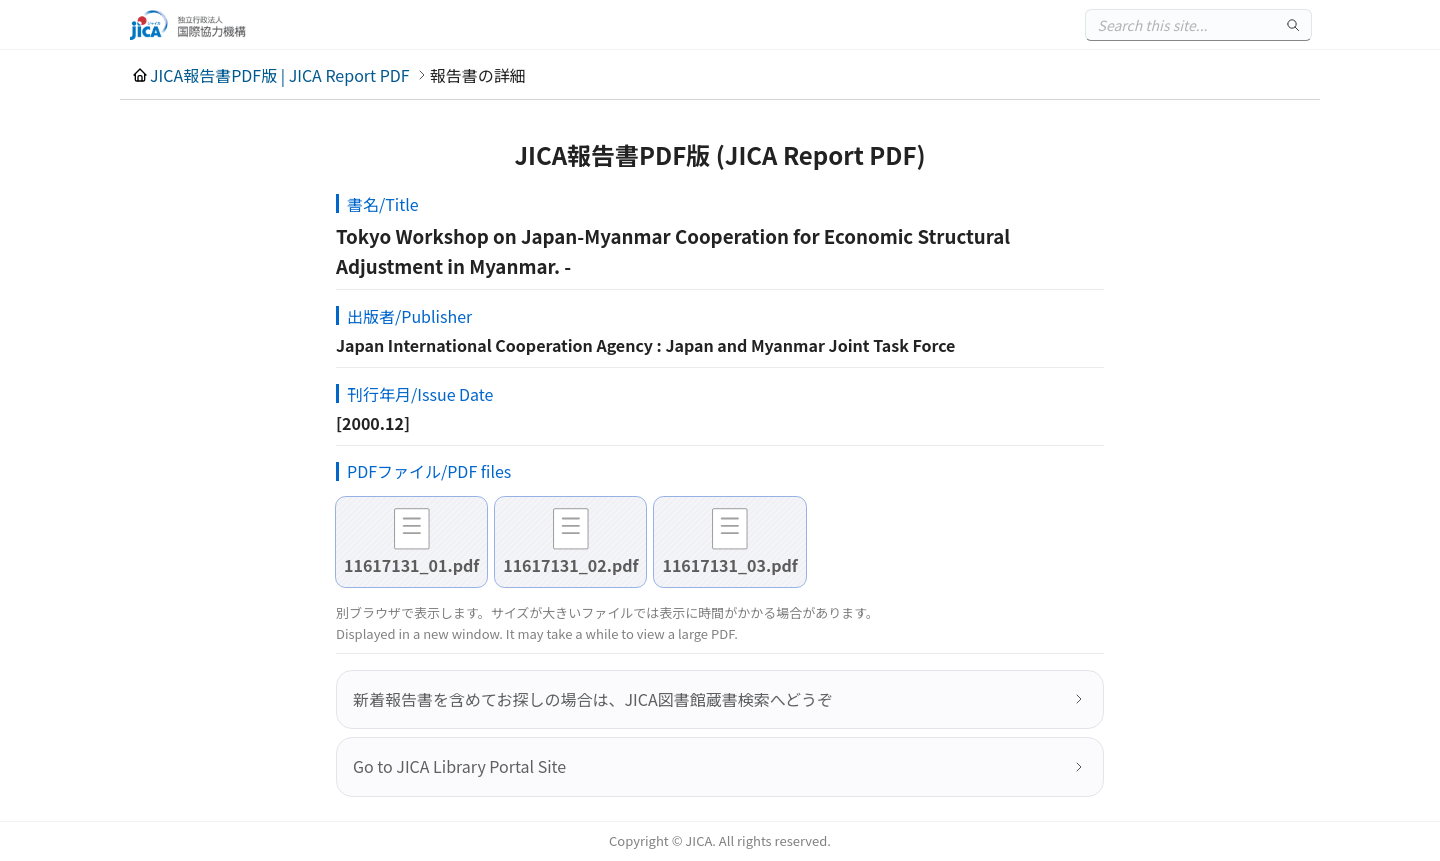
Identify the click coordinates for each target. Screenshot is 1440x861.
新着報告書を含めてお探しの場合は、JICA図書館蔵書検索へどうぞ (593, 699)
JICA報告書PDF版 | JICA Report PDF (280, 75)
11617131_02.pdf (570, 565)
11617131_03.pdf (729, 565)
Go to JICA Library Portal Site (459, 766)
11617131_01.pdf (411, 565)
